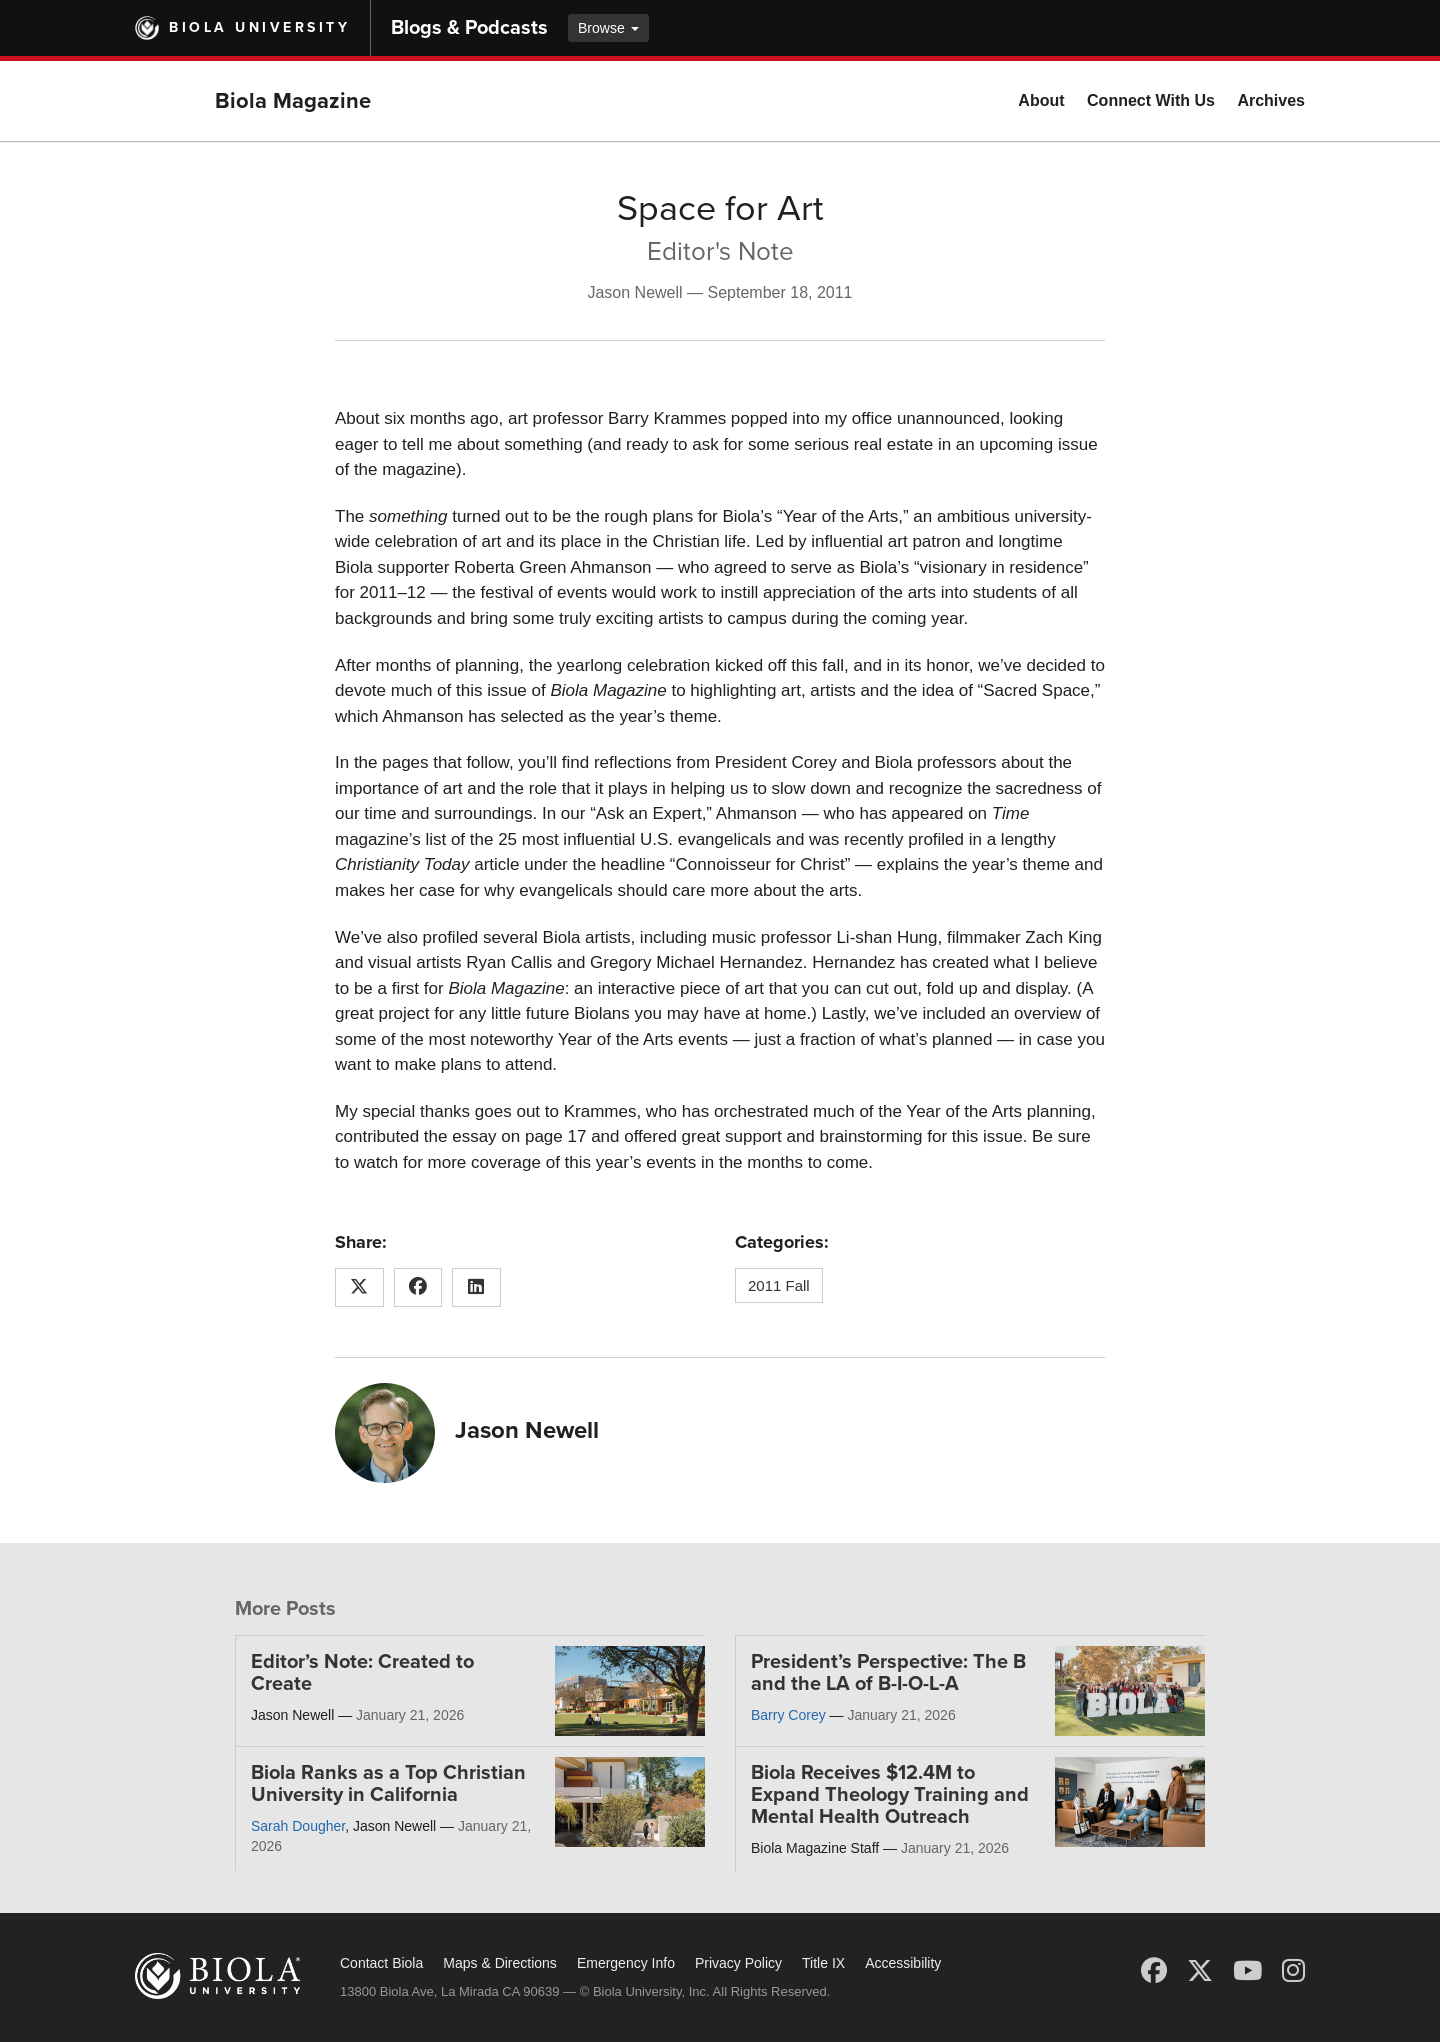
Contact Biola (381, 1963)
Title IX (823, 1963)
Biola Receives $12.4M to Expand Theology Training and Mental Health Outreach (890, 1795)
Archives (1271, 100)
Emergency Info (626, 1963)
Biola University (259, 27)
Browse (608, 28)
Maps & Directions (500, 1963)
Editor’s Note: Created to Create (362, 1673)
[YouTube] (1247, 1971)
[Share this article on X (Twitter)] (359, 1288)
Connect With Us (1151, 100)
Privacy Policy (738, 1963)
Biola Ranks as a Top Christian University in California (388, 1784)
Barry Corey (788, 1715)
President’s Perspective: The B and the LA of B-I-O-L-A (888, 1673)
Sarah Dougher (298, 1826)
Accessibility (903, 1963)
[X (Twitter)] (1200, 1971)
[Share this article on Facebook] (418, 1288)
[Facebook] (1154, 1971)
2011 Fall (779, 1285)
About (1041, 100)
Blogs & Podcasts (469, 28)
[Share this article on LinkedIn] (476, 1288)
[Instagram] (1293, 1971)
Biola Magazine (293, 101)
